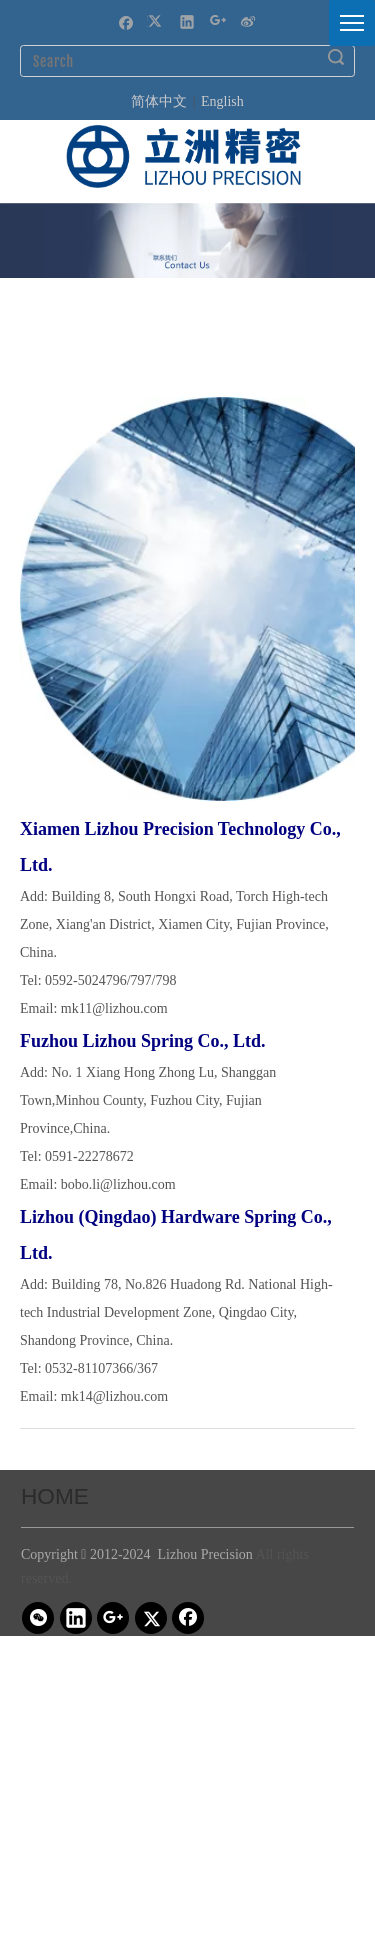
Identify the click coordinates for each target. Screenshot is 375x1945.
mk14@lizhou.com (114, 1396)
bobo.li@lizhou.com (118, 1184)
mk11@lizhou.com (114, 1008)
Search (336, 57)
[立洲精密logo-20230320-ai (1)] (183, 156)
